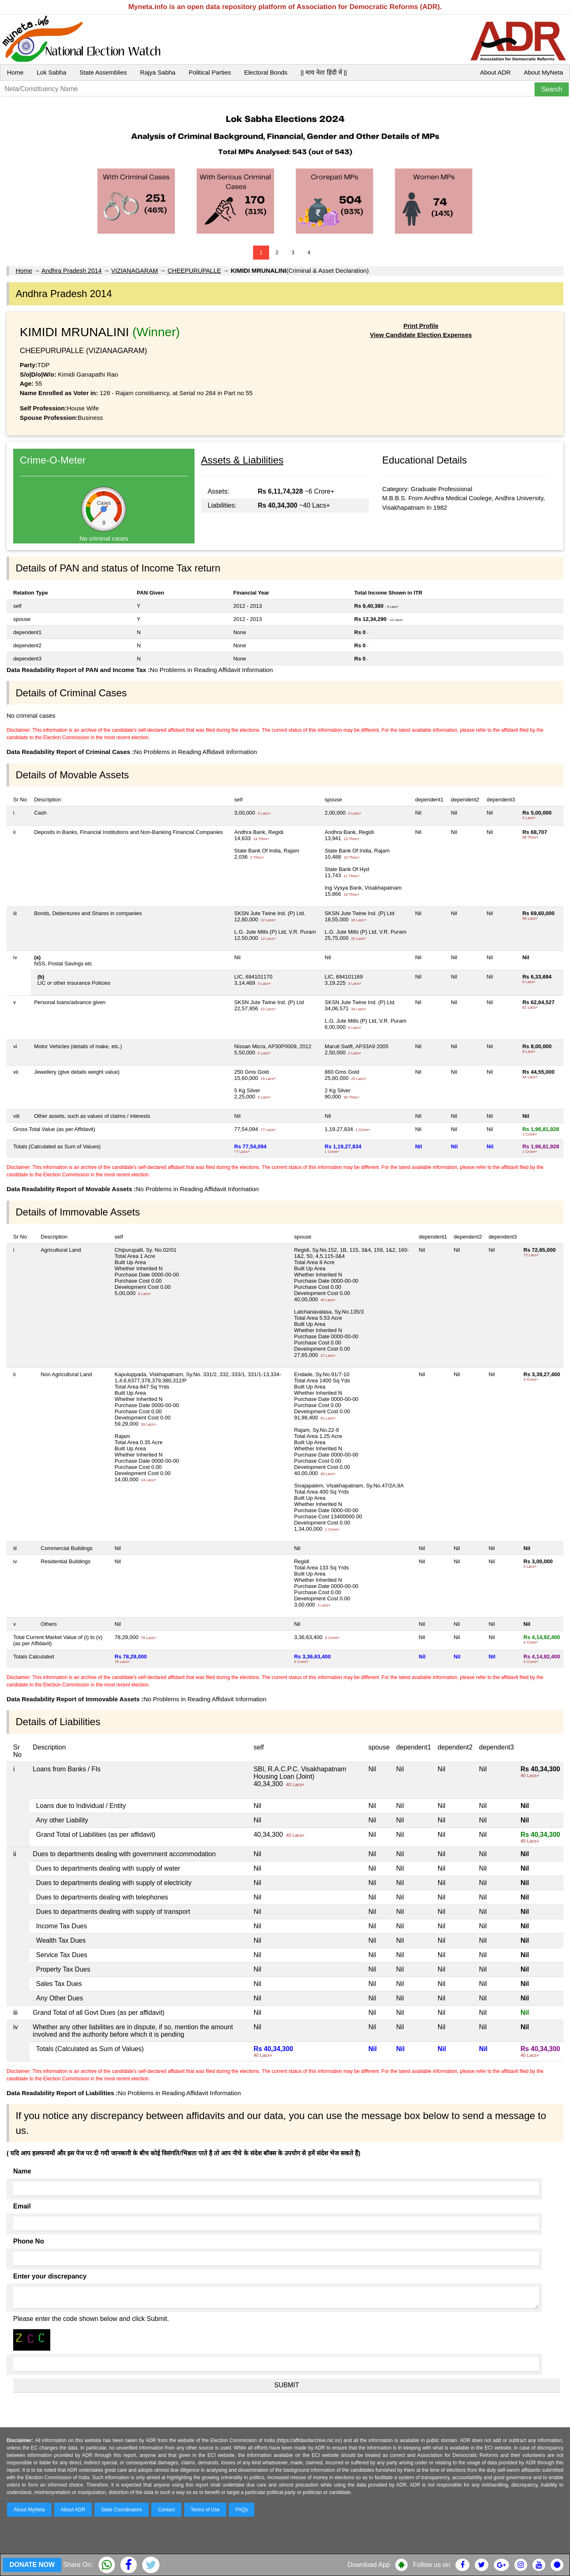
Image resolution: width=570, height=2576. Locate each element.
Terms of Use (205, 2510)
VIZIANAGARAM (134, 270)
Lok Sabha (51, 72)
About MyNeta (543, 72)
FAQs (241, 2510)
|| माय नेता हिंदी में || (323, 72)
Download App (368, 2564)
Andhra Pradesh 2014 (72, 270)
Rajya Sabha (158, 72)
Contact (166, 2510)
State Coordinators (121, 2510)
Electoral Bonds (265, 72)
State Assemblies (103, 72)
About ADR (495, 72)
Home (15, 72)
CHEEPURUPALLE (194, 270)
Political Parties (210, 72)
